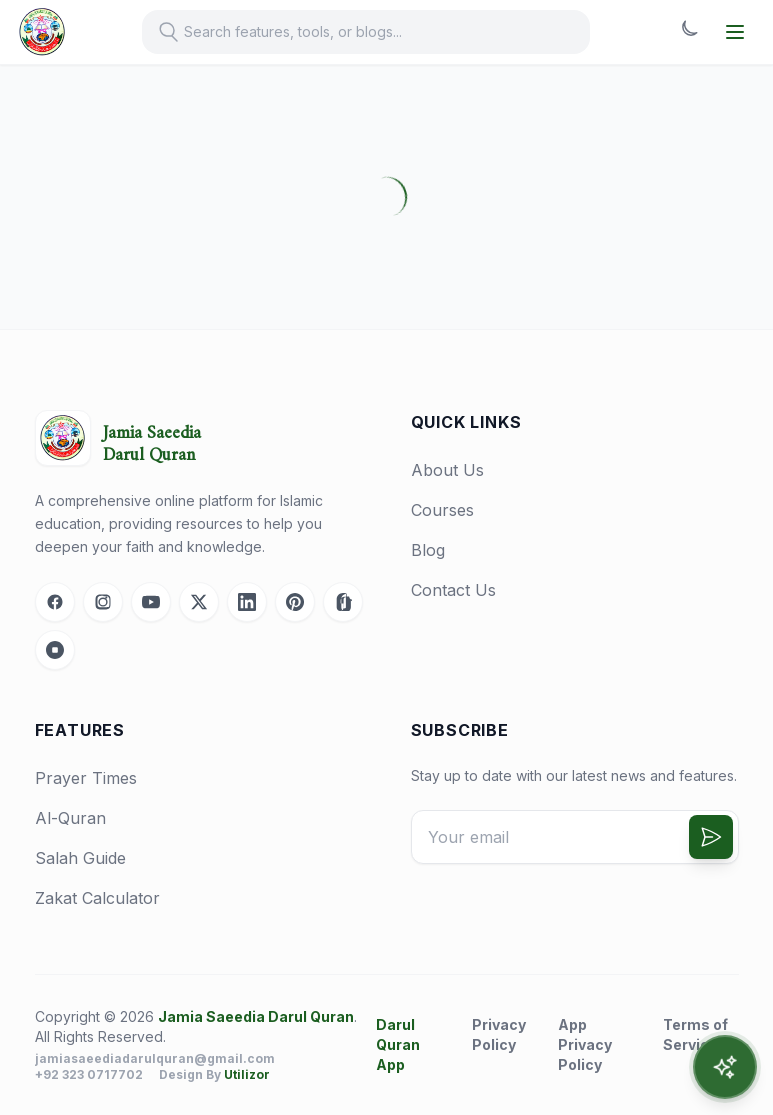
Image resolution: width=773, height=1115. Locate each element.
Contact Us (453, 590)
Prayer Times (86, 778)
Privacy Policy (499, 1034)
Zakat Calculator (97, 898)
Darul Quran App (398, 1044)
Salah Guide (80, 858)
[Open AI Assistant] (725, 1067)
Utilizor (247, 1074)
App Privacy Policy (585, 1044)
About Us (447, 470)
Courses (442, 510)
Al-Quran (70, 818)
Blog (428, 550)
